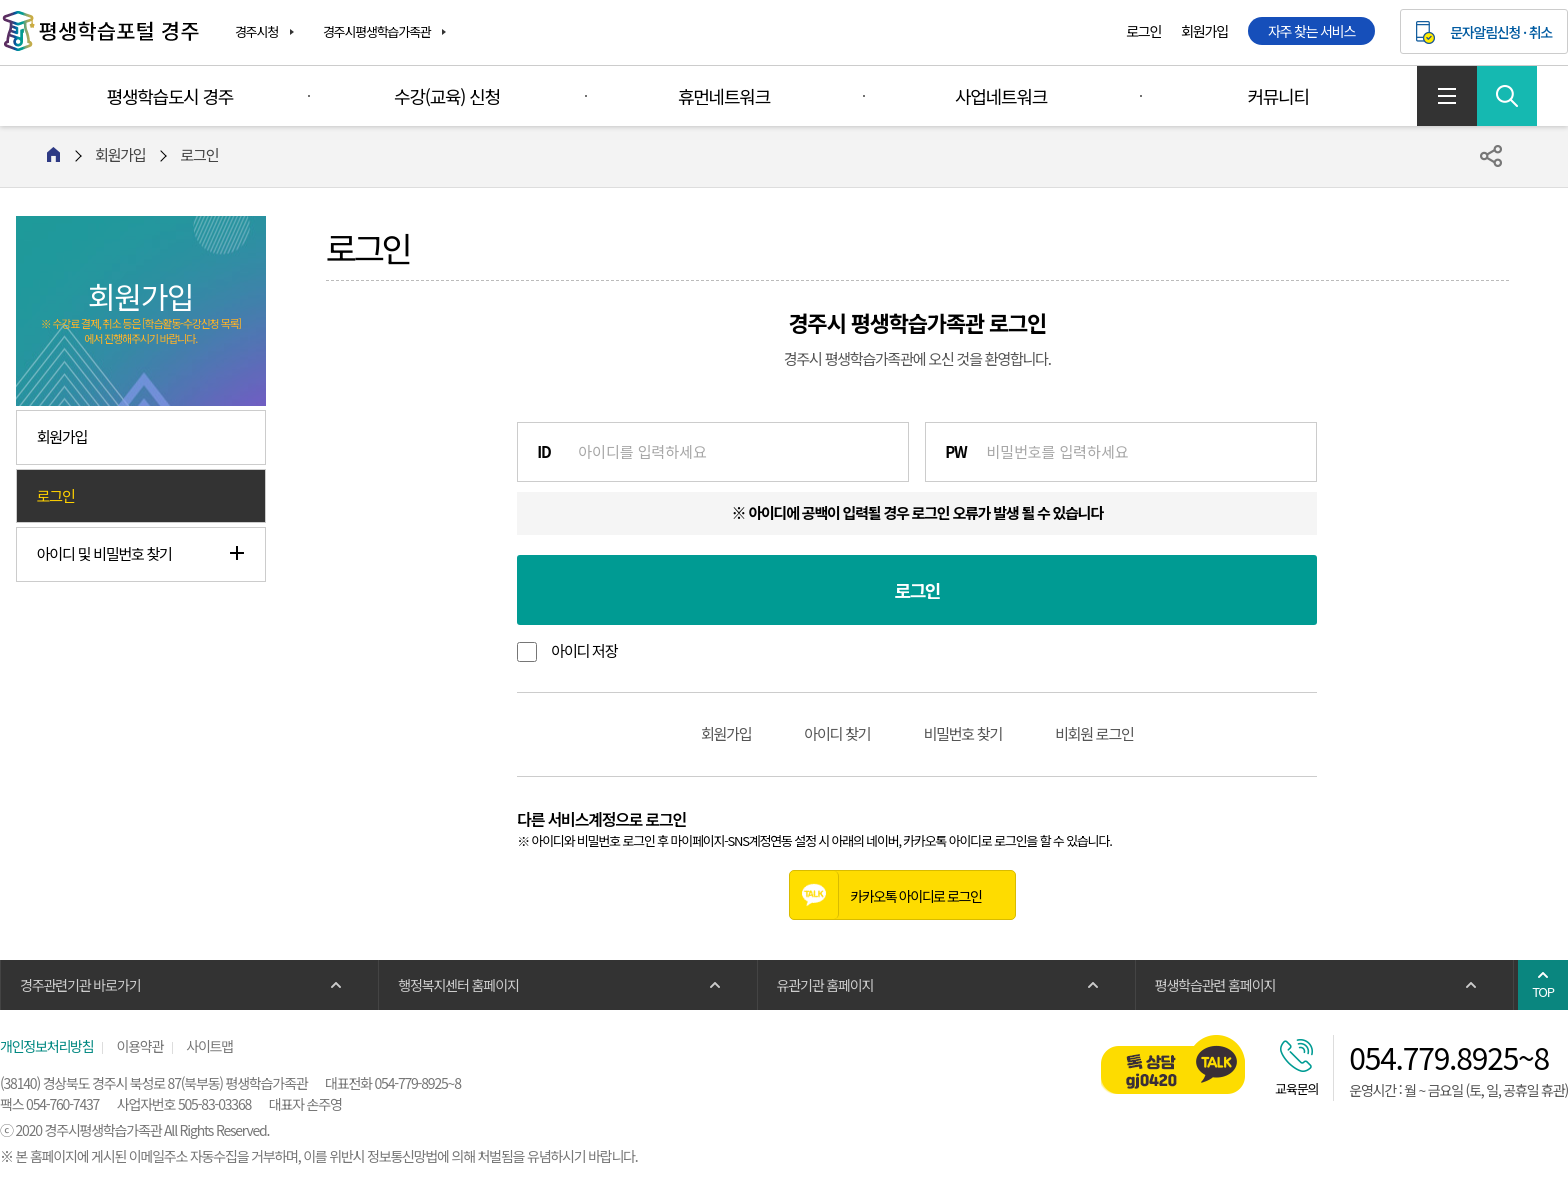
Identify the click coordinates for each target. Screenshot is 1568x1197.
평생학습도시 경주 (170, 96)
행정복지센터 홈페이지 (458, 985)
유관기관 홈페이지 (825, 985)
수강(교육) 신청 (447, 96)
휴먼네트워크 (724, 96)
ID (543, 451)
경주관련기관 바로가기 (80, 985)
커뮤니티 (1277, 96)
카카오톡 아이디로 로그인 (885, 895)
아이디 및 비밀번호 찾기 (104, 553)
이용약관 (139, 1046)
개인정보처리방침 (46, 1046)
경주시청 (256, 31)
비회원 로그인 (1094, 733)
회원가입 (1204, 31)
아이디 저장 (584, 650)
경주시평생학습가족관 (377, 31)
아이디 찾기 (837, 733)
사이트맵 (1447, 96)
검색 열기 (1507, 96)
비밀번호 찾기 (962, 733)
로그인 (1143, 31)
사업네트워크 (1001, 96)
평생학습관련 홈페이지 (1215, 985)
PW (955, 451)
